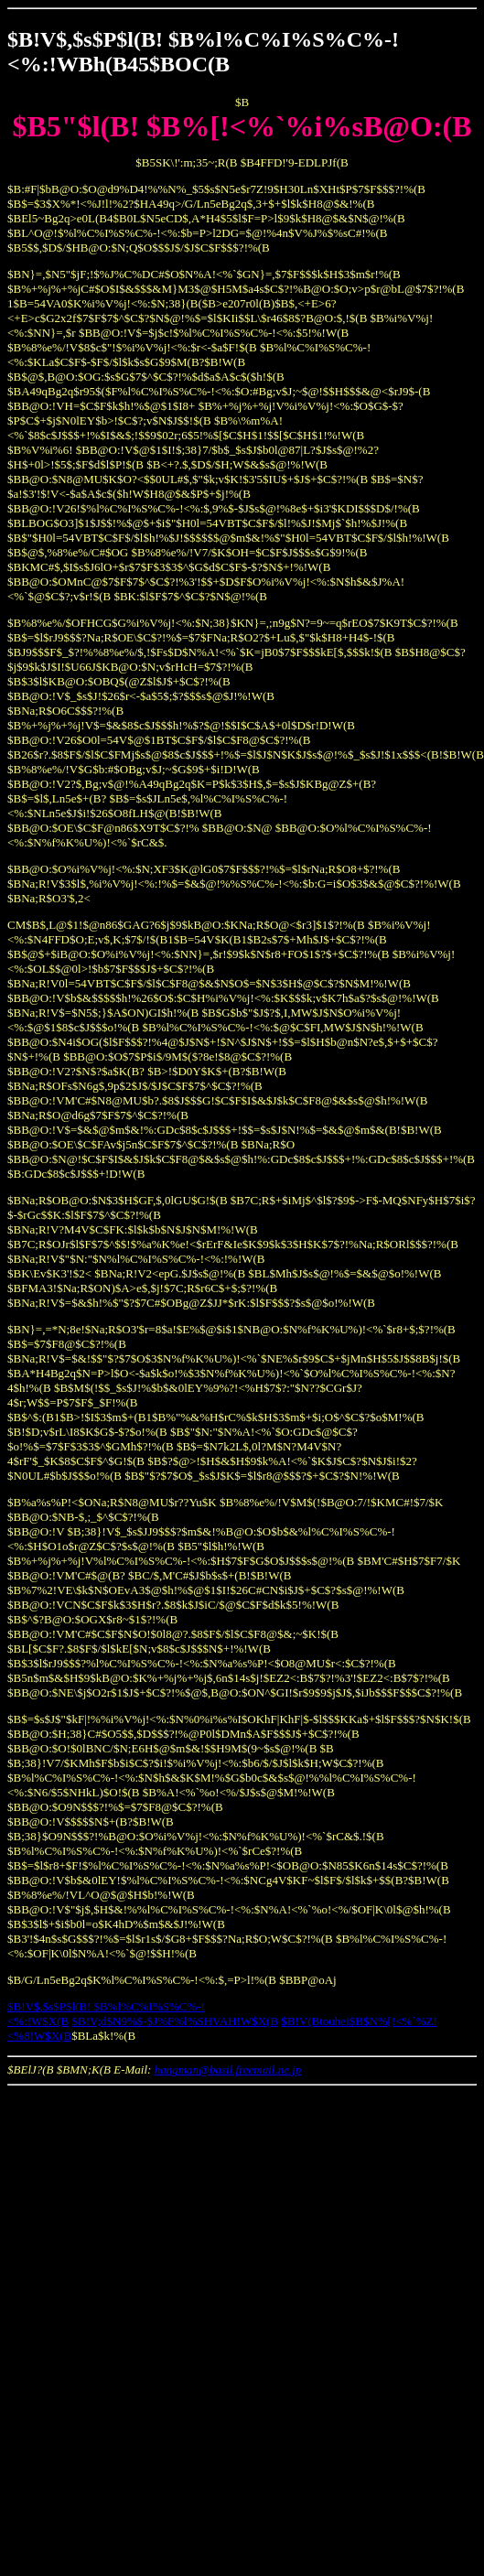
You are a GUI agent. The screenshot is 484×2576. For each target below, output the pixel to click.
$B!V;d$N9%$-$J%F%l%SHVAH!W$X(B (175, 2021)
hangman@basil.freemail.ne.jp (228, 2069)
